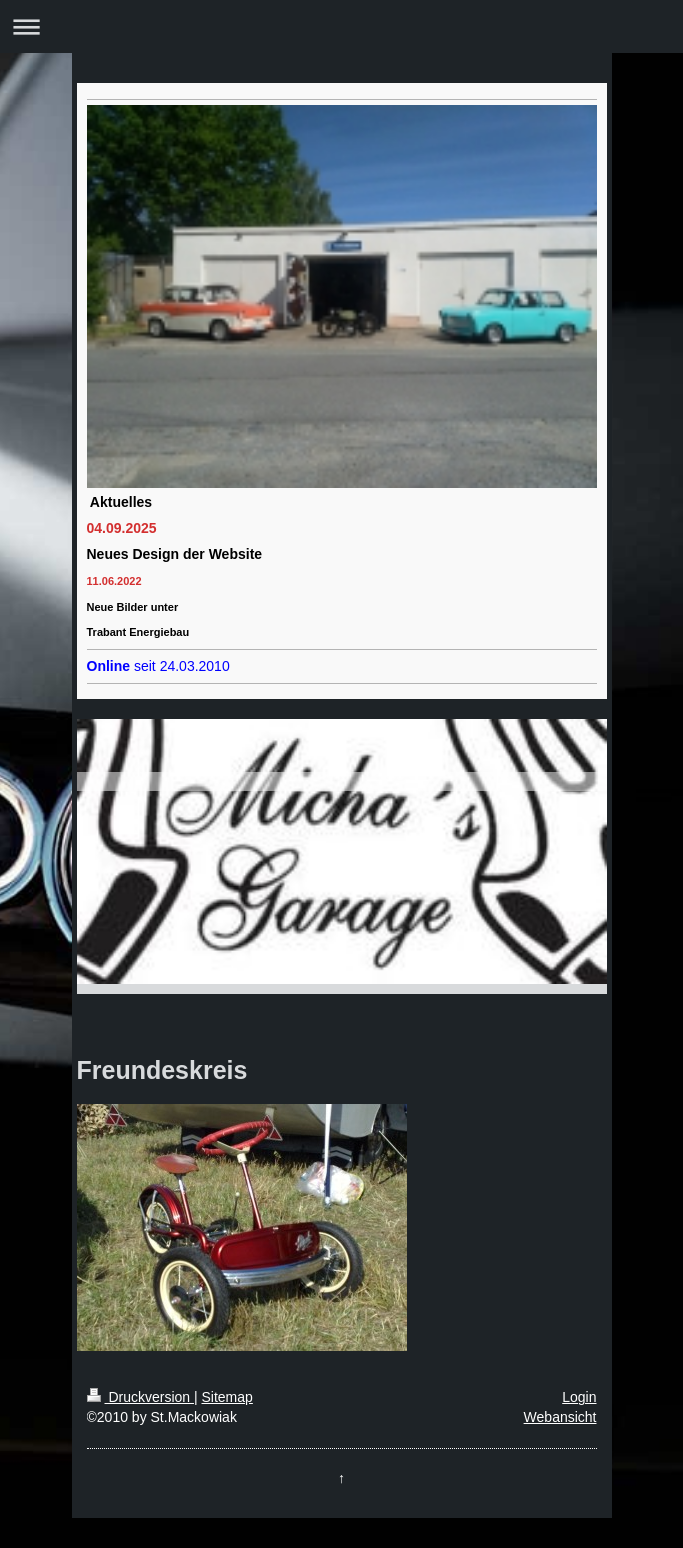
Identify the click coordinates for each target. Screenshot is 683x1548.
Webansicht (560, 1417)
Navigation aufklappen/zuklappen (341, 26)
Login (579, 1397)
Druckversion (140, 1397)
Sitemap (227, 1397)
